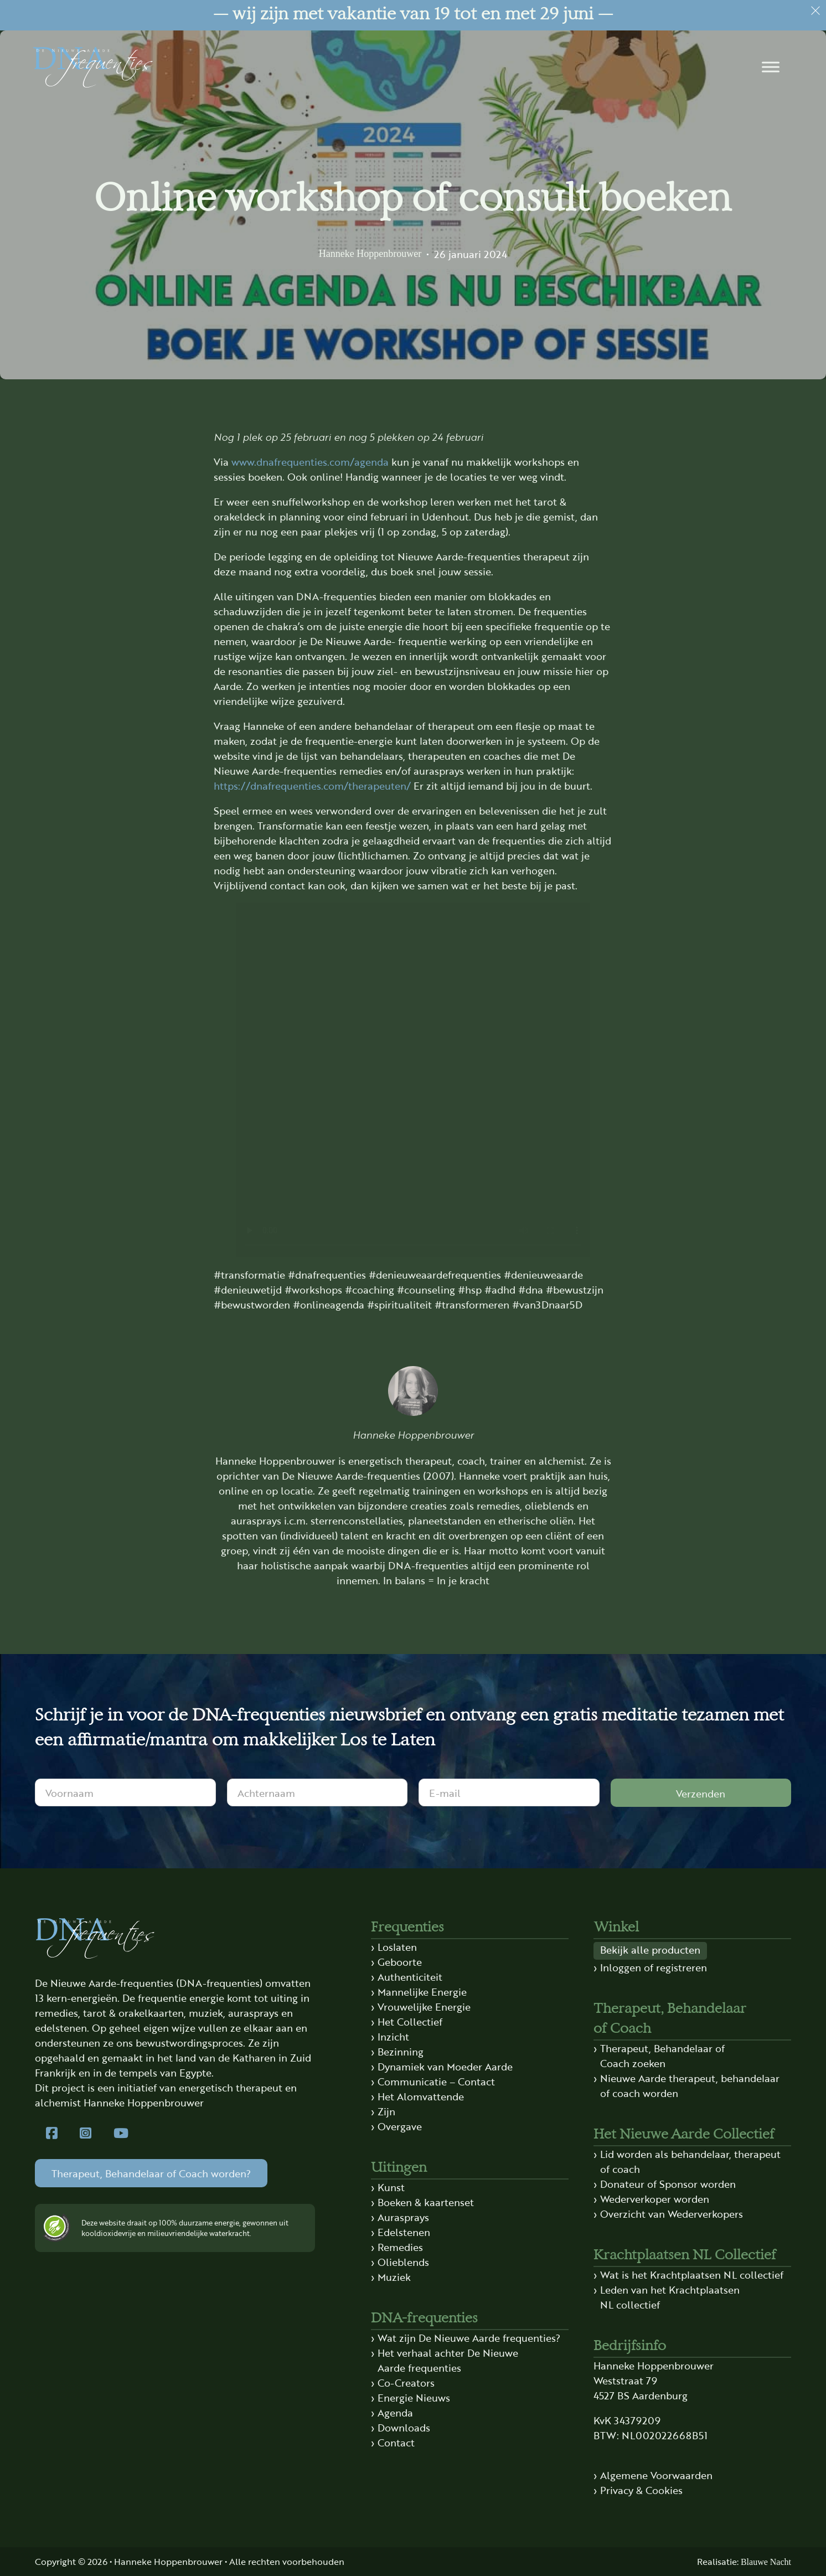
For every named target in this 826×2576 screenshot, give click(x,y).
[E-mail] (509, 1792)
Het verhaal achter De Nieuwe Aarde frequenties (448, 2360)
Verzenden (700, 1793)
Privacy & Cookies (641, 2489)
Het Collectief (410, 2021)
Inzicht (393, 2036)
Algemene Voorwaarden (656, 2474)
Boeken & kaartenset (426, 2201)
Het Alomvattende (421, 2096)
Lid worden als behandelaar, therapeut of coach (690, 2161)
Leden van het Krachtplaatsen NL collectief (670, 2297)
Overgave (400, 2125)
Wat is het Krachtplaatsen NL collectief (691, 2274)
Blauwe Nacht (766, 2562)
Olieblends (403, 2261)
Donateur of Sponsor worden (668, 2183)
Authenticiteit (410, 1976)
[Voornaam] (125, 1792)
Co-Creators (406, 2382)
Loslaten (397, 1946)
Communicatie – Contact (436, 2081)
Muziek (394, 2276)
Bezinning (401, 2051)
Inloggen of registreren (653, 1967)
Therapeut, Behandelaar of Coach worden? (151, 2173)
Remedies (400, 2246)
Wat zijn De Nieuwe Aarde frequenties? (469, 2337)
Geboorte (400, 1961)
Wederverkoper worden (654, 2198)
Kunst (391, 2186)
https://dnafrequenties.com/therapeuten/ (312, 785)
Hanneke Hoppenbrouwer (370, 253)
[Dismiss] (815, 10)
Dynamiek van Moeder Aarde (445, 2066)
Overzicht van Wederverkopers (671, 2213)
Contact (396, 2442)
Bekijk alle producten (650, 1949)
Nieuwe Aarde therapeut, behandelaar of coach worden (689, 2085)
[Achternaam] (317, 1792)
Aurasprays (403, 2216)
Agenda (395, 2412)
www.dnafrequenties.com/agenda (310, 461)
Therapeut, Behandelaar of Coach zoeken (662, 2055)
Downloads (404, 2427)
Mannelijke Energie (422, 1991)
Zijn (386, 2111)
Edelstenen (404, 2231)
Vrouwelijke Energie (424, 2006)
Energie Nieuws (414, 2397)
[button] (770, 67)
